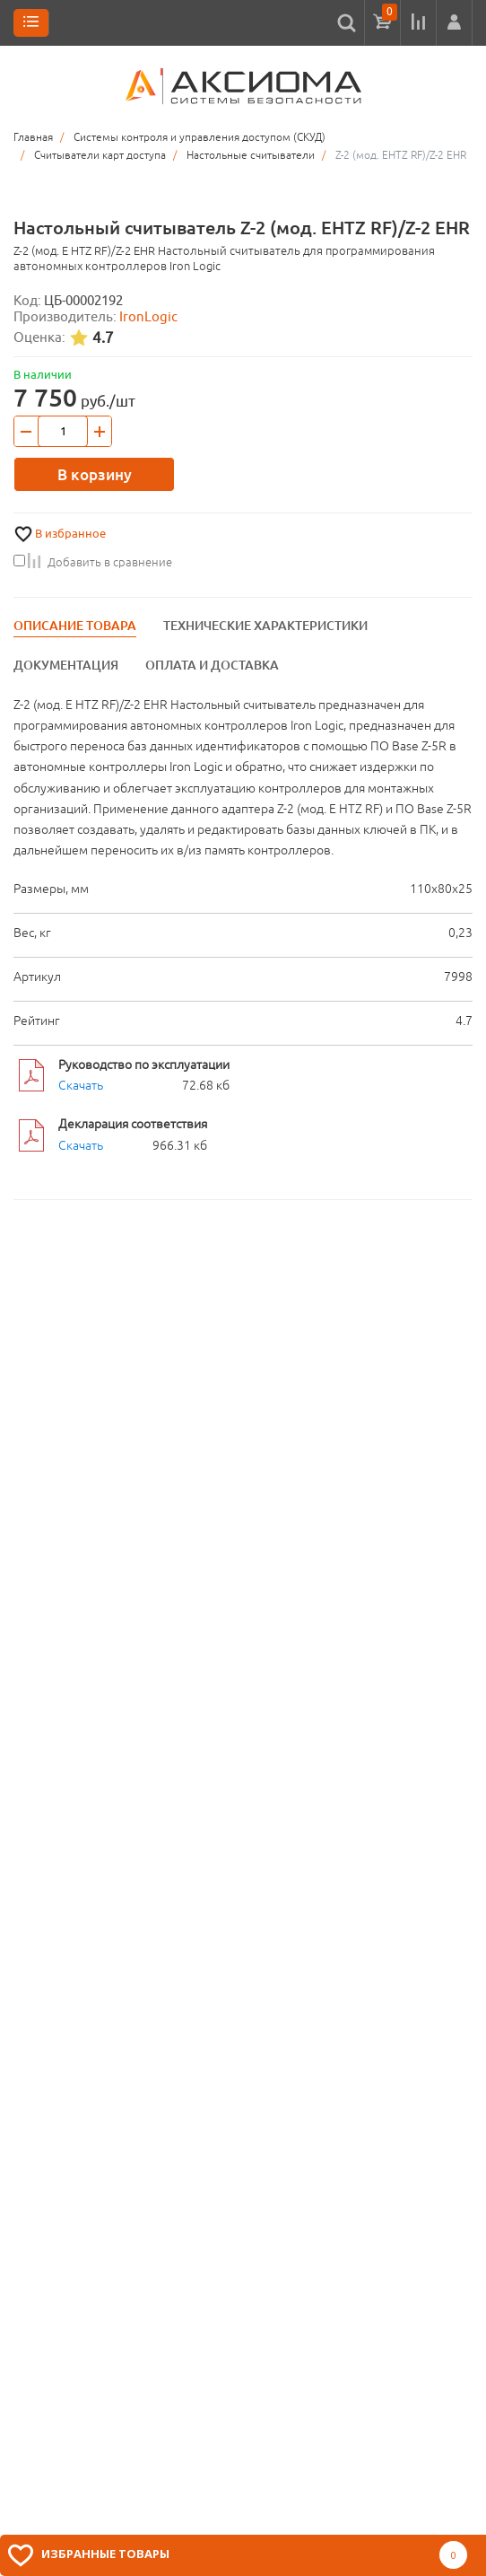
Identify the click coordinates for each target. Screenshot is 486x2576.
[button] (454, 22)
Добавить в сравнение (92, 562)
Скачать (80, 1085)
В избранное (70, 533)
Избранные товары (105, 2553)
